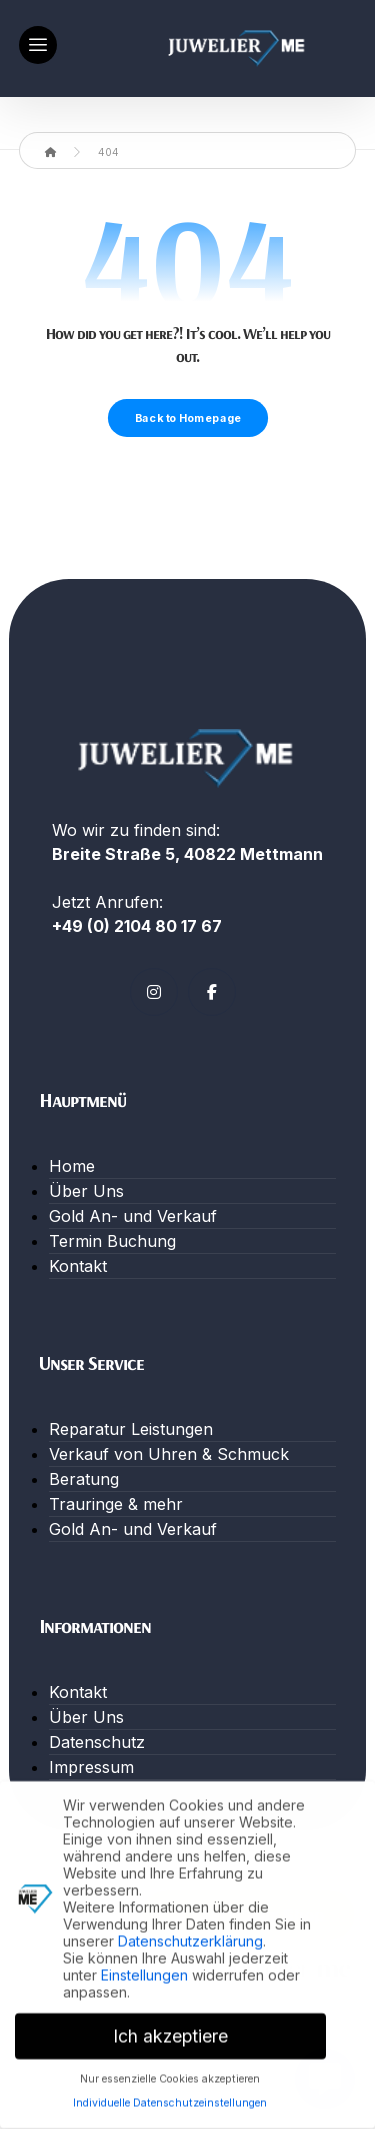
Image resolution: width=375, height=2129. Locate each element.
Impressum (91, 1767)
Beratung (84, 1479)
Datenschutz (97, 1742)
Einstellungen (144, 1969)
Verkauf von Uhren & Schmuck (169, 1454)
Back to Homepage (187, 418)
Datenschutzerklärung (190, 1935)
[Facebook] (212, 992)
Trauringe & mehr (116, 1504)
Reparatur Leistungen (131, 1429)
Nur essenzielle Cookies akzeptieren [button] (170, 2073)
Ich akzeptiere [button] (170, 2030)
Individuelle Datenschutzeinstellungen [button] (170, 2098)
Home (72, 1166)
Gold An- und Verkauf (133, 1216)
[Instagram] (154, 992)
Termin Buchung (112, 1241)
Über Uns (86, 1191)
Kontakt (78, 1266)
